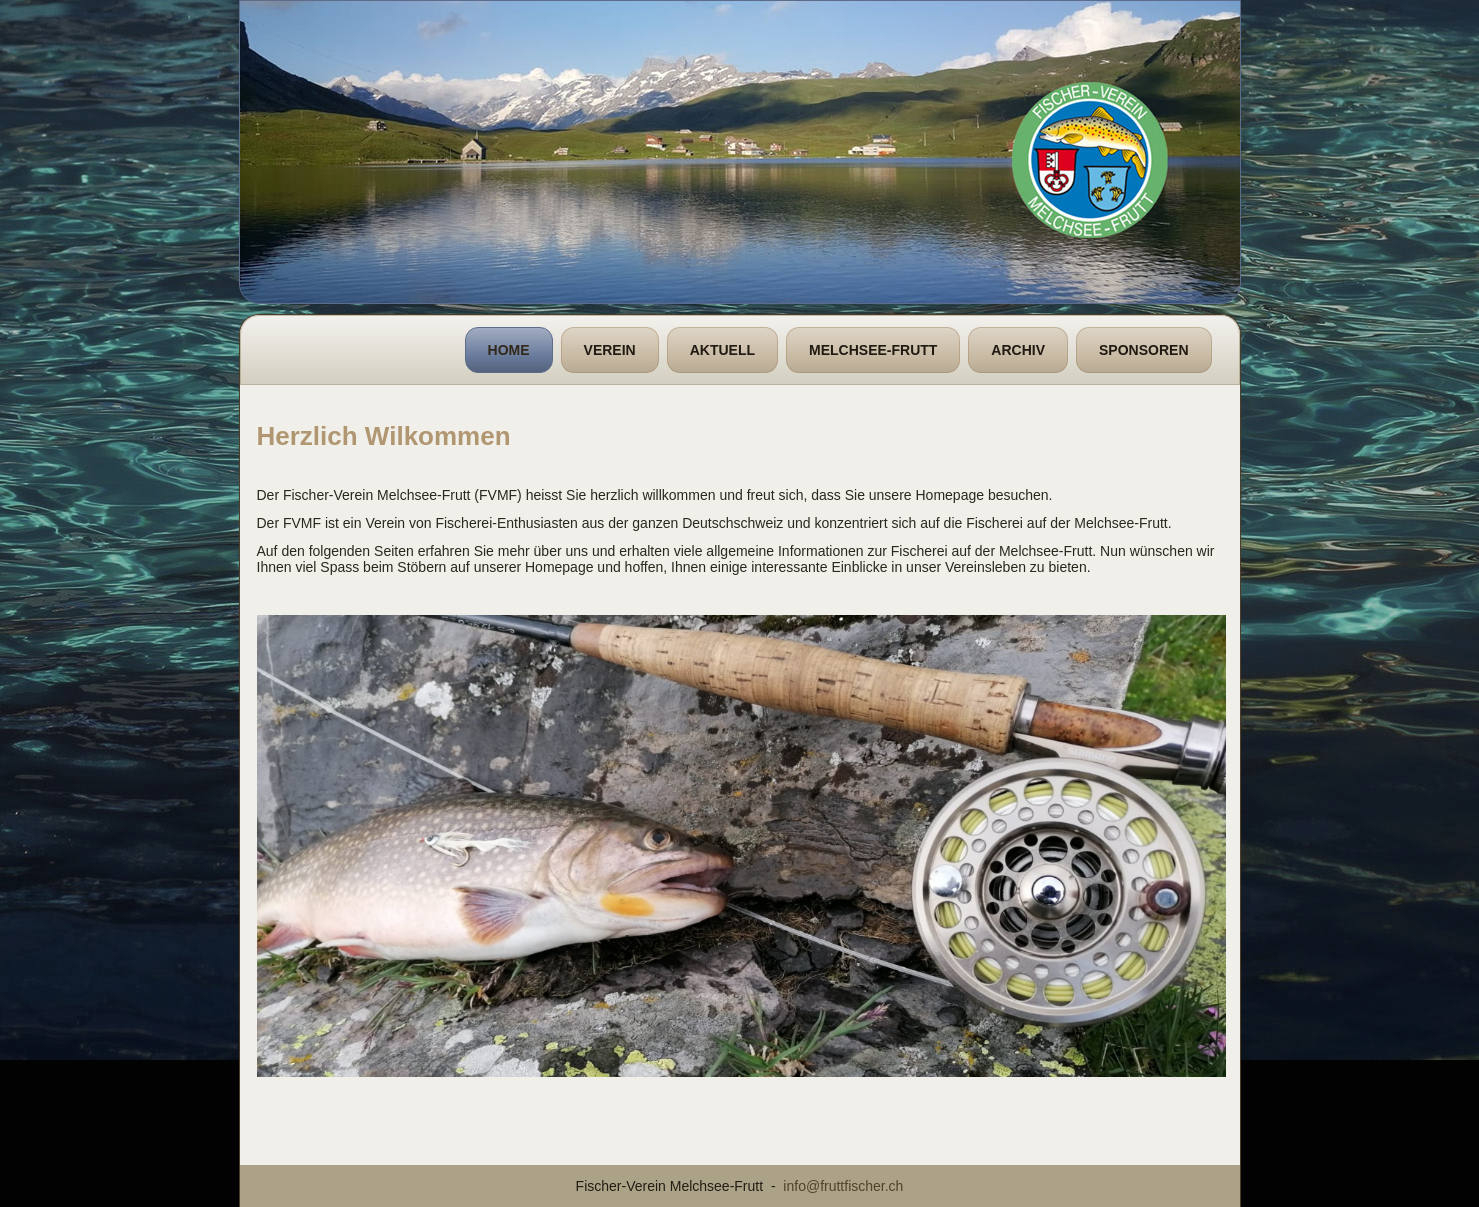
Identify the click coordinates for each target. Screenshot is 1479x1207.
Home (509, 350)
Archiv (1018, 350)
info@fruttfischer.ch (843, 1186)
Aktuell (722, 350)
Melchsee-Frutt (873, 350)
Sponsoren (1143, 350)
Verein (610, 350)
